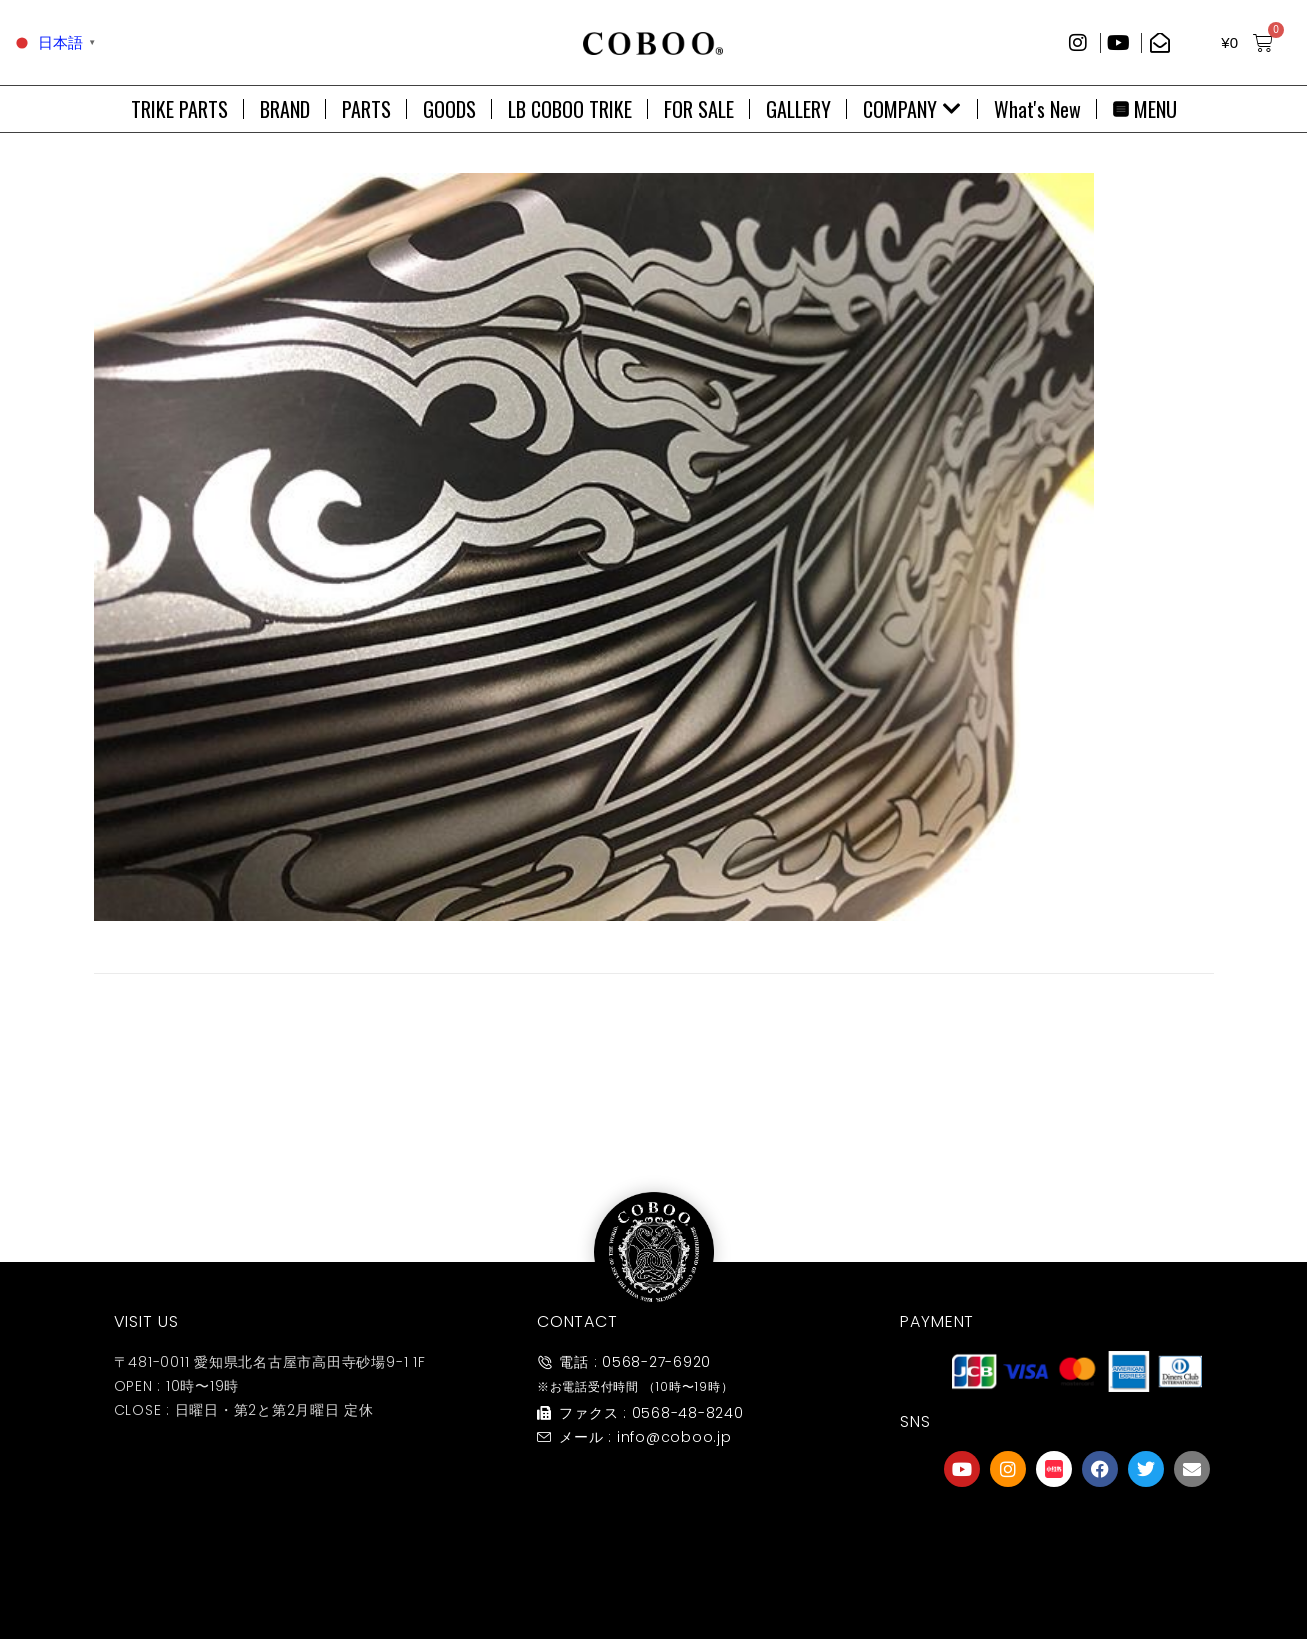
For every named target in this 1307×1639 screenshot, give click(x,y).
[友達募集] (1077, 1532)
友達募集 (1077, 1572)
